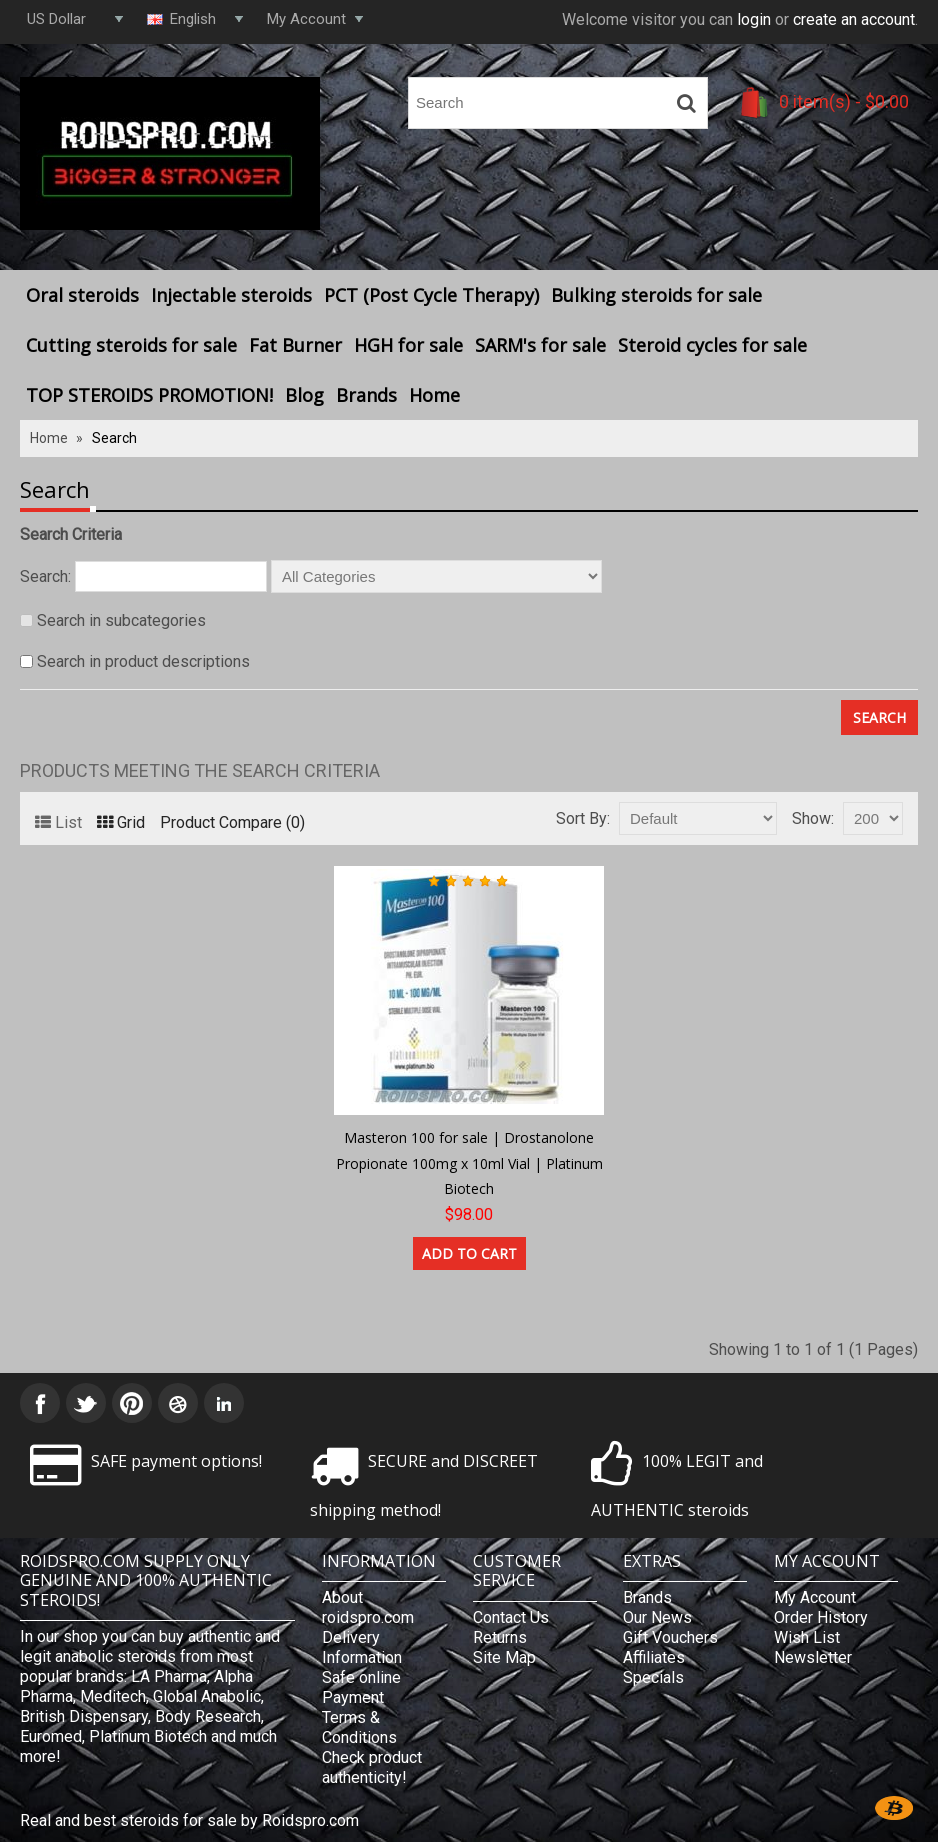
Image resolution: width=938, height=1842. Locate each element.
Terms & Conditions (359, 1727)
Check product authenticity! (372, 1767)
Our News (657, 1617)
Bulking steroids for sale (656, 295)
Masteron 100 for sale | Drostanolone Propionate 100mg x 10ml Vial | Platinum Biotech (469, 1163)
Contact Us (511, 1617)
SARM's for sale (540, 345)
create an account (854, 19)
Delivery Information (362, 1647)
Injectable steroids (231, 295)
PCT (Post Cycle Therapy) (431, 295)
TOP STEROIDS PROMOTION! (149, 395)
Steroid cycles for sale (712, 345)
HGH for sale (408, 345)
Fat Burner (295, 345)
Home (434, 395)
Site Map (504, 1657)
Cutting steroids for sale (131, 345)
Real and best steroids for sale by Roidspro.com (189, 1820)
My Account (815, 1597)
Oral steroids (82, 295)
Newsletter (813, 1657)
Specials (653, 1677)
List (58, 822)
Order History (821, 1617)
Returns (500, 1637)
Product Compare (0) (232, 822)
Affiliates (654, 1657)
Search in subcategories (121, 620)
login (754, 19)
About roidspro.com (368, 1607)
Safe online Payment (361, 1687)
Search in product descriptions (143, 661)
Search (114, 438)
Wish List (807, 1637)
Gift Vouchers (670, 1637)
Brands (366, 395)
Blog (304, 395)
